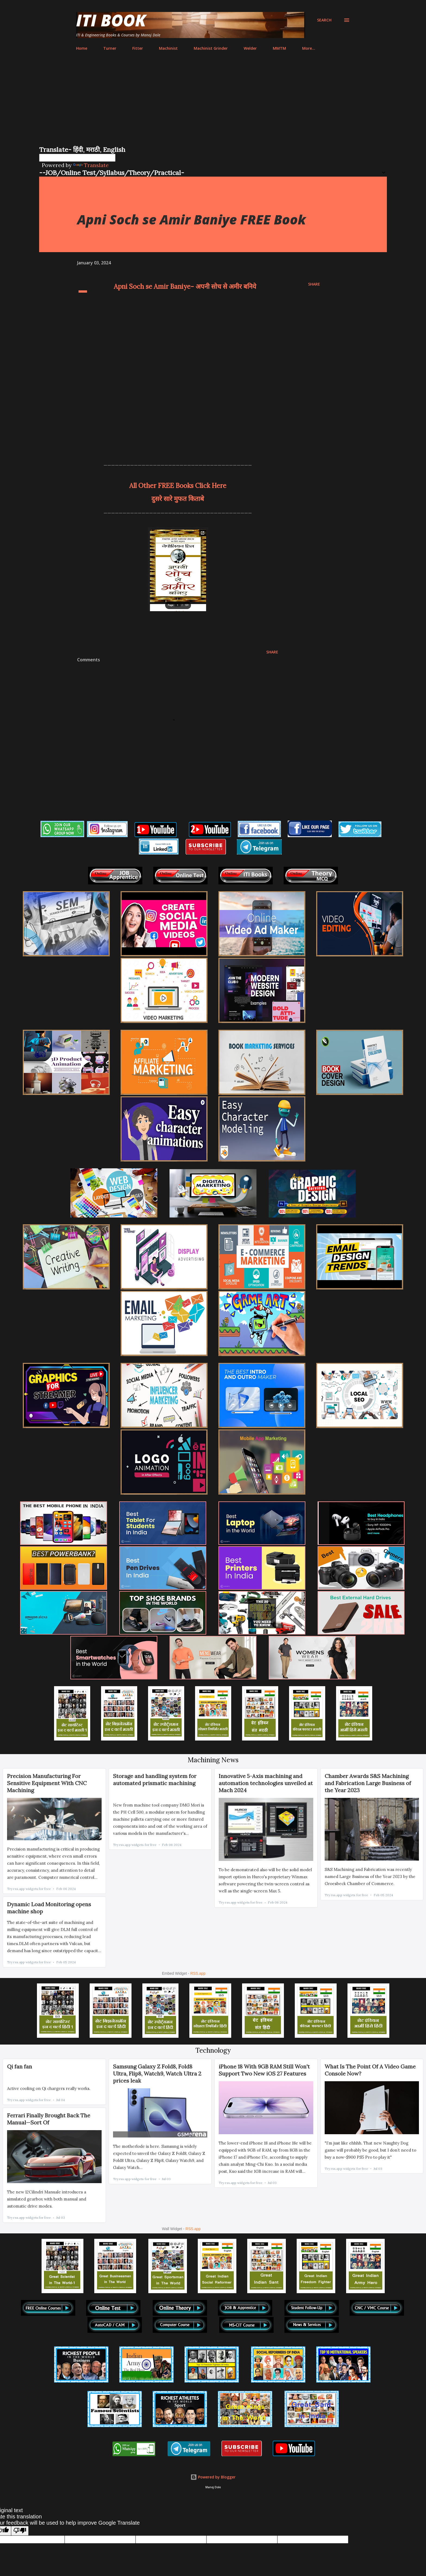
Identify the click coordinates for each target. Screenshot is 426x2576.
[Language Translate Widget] (77, 158)
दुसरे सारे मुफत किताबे (177, 498)
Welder (250, 48)
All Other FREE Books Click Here (177, 485)
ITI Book (111, 20)
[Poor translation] (20, 2531)
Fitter (137, 48)
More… (308, 48)
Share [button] (314, 284)
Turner (109, 48)
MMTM (279, 48)
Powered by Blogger (213, 2477)
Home (81, 48)
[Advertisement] (213, 104)
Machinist (168, 48)
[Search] (324, 20)
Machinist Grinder (211, 48)
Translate (91, 165)
